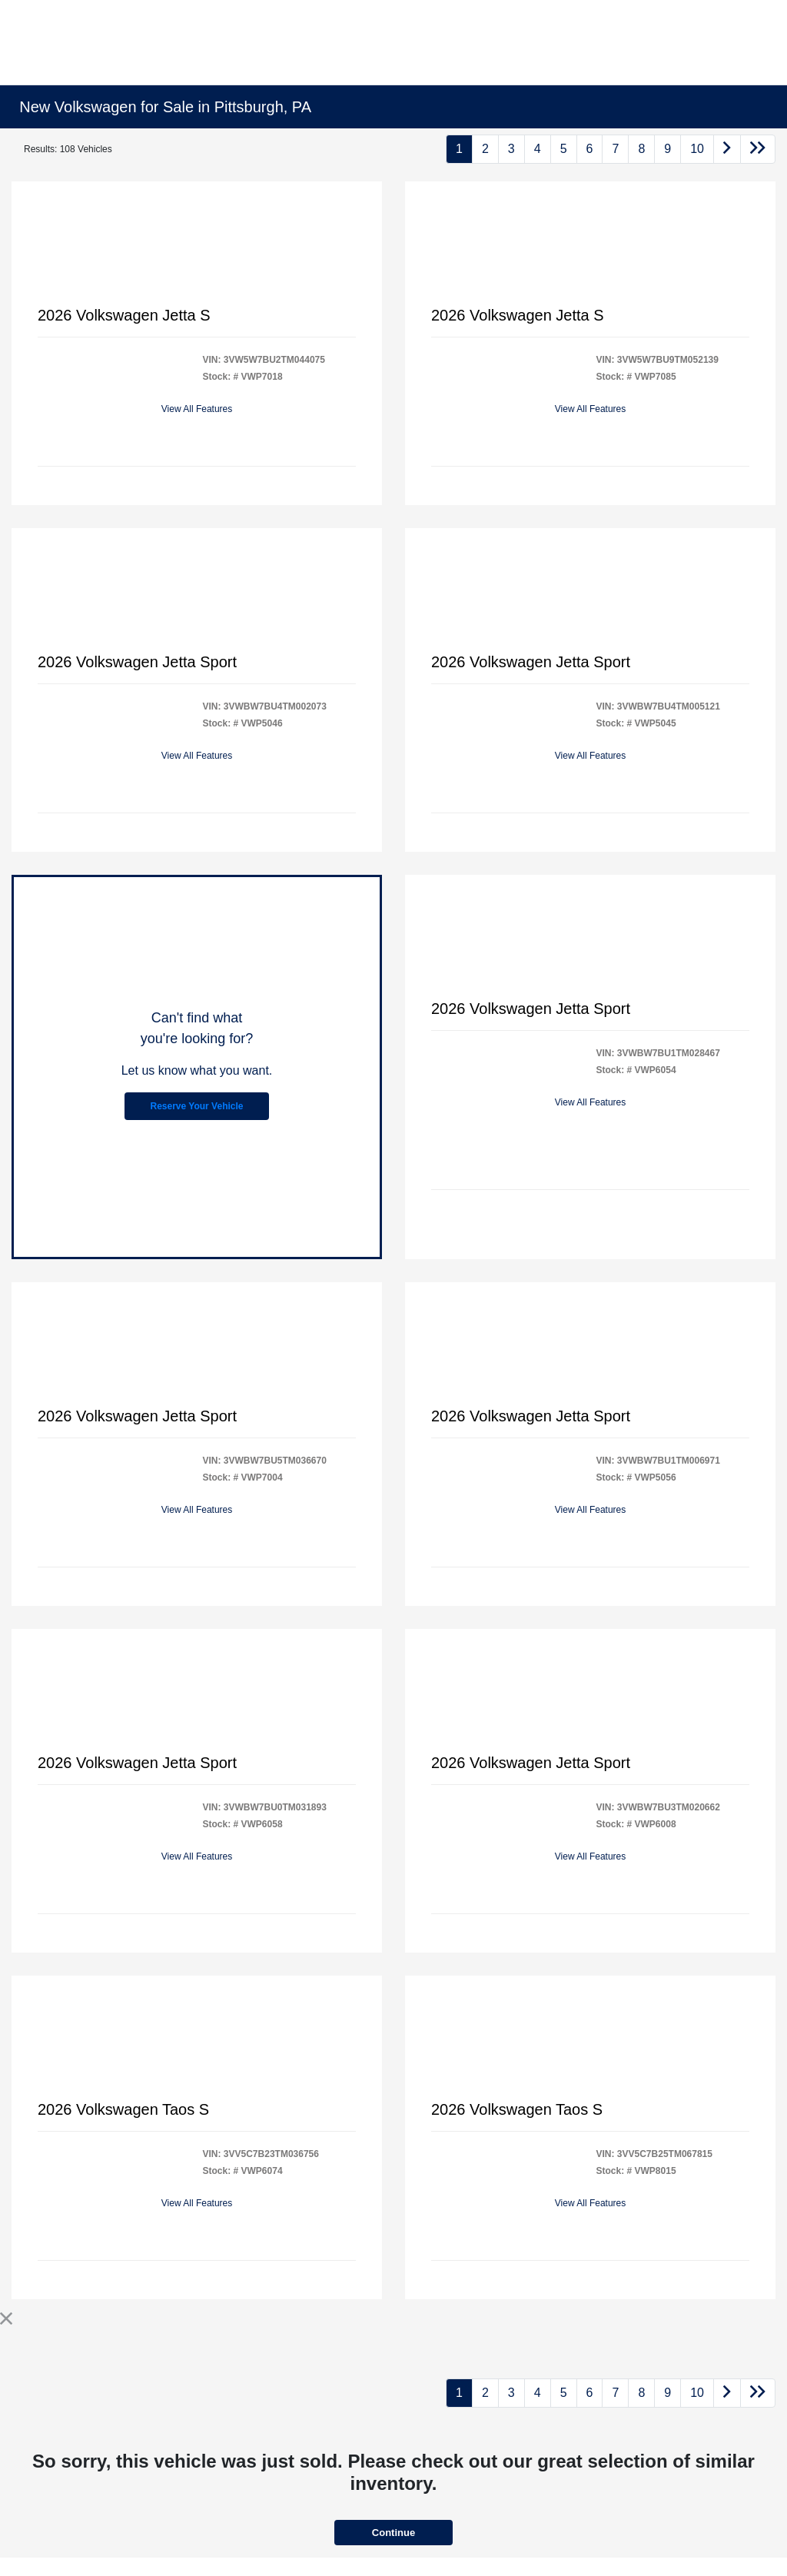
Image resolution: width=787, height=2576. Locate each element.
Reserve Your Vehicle (197, 1106)
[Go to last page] (757, 149)
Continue (393, 2532)
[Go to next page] (727, 149)
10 (697, 148)
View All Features (197, 409)
